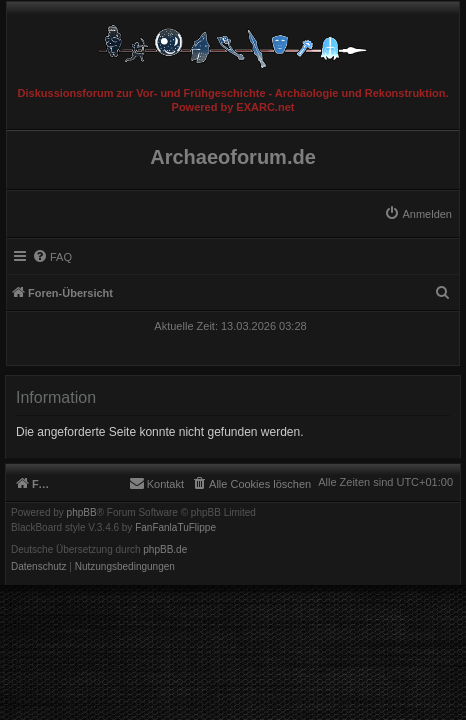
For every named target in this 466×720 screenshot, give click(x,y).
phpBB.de (165, 550)
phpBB (82, 513)
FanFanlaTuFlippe (175, 528)
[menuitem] (418, 214)
